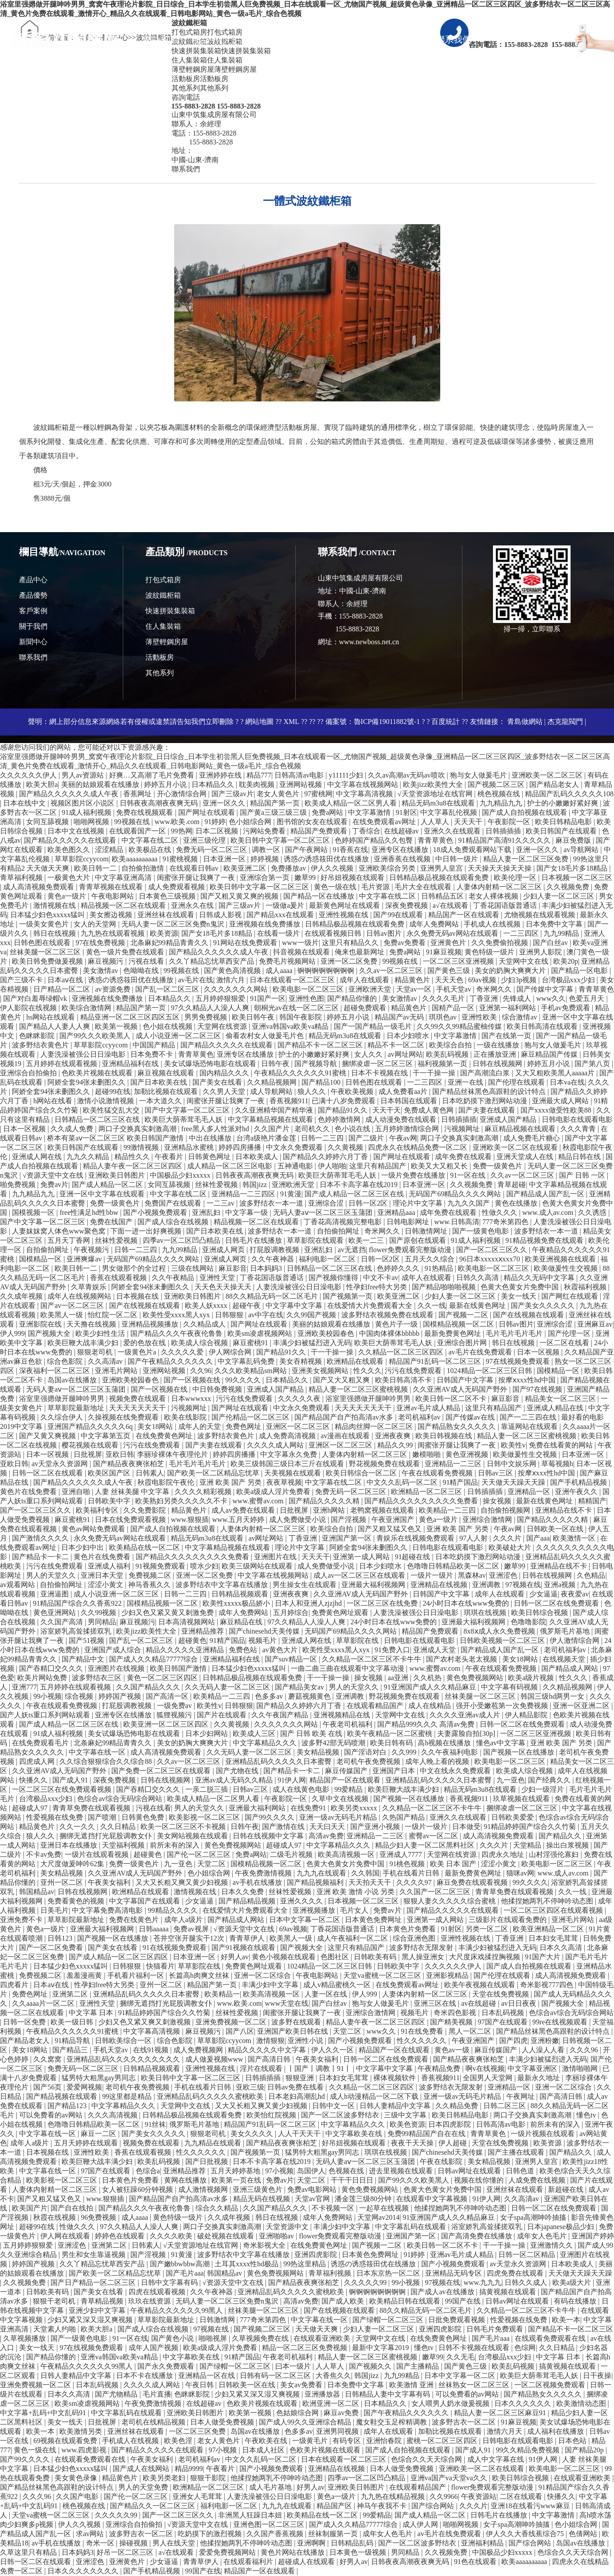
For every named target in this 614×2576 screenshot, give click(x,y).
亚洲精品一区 (530, 1491)
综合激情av (520, 1017)
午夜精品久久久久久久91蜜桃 (301, 1073)
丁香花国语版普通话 (506, 905)
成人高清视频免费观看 (39, 887)
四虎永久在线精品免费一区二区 (418, 1147)
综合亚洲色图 (415, 1938)
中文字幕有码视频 (510, 1687)
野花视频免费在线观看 (385, 1463)
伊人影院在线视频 (29, 1008)
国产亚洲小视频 (376, 1826)
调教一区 (267, 849)
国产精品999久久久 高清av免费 (426, 1724)
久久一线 (432, 1305)
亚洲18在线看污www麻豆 (531, 2506)
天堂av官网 (313, 2198)
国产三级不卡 (22, 980)
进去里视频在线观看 (401, 2171)
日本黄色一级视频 (358, 2552)
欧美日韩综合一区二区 (362, 1473)
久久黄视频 (346, 1147)
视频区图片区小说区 (83, 803)
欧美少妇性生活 (101, 1333)
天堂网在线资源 (223, 1026)
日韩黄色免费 (143, 1817)
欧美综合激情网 (87, 1008)
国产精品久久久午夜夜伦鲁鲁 (177, 1333)
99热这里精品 (305, 2264)
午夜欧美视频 (353, 1091)
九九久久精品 (88, 1156)
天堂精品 (528, 1845)
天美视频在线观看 (293, 1473)
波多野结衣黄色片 (41, 1045)
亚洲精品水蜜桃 (189, 1147)
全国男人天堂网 (488, 2078)
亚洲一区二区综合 (263, 1975)
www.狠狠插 (190, 1519)
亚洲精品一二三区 (454, 1463)
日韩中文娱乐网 (512, 1463)
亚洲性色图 (306, 998)
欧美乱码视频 (448, 1054)
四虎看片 (15, 1984)
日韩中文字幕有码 (170, 2282)
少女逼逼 (543, 1594)
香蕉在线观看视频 (119, 1277)
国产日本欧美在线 (159, 1082)
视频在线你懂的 (479, 2180)
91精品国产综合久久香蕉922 (78, 1603)
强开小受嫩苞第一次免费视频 (503, 1705)
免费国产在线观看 (174, 1203)
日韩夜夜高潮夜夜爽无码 (159, 803)
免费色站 (244, 1650)
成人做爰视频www (215, 2059)
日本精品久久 (214, 784)
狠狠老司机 (95, 1352)
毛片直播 (157, 2394)
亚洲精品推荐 (203, 1631)
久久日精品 (118, 1826)
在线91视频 (151, 2050)
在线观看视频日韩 (334, 933)
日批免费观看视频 (457, 2319)
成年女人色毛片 (542, 2236)
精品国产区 (335, 2506)
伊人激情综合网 (575, 1640)
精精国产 (592, 1501)
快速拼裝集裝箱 (170, 611)
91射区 (406, 812)
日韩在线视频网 (498, 1063)
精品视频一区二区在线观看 (124, 905)
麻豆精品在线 (242, 1622)
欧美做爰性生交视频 (566, 1268)
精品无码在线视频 (262, 2198)
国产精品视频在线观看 (62, 2096)
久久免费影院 (145, 1510)
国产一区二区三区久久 (492, 1249)
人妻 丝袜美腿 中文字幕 (133, 1491)
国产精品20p (585, 2450)
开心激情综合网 (182, 794)
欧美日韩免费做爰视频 (48, 961)
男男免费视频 (206, 1017)
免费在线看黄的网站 (561, 1445)
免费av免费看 (405, 942)
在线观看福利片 (249, 2561)
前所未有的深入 (175, 1845)
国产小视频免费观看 (156, 1212)
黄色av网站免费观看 (94, 1529)
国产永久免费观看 (166, 2366)
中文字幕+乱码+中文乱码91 (44, 2412)
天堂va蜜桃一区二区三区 (382, 1975)
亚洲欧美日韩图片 (117, 1175)
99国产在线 (463, 2301)
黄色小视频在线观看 (284, 1957)
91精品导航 (73, 2040)
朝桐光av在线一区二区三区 (297, 1008)
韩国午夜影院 (301, 1017)
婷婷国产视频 (120, 1696)
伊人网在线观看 (66, 2236)
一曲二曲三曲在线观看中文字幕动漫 (348, 1668)
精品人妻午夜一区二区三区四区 (133, 1166)
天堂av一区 (414, 989)
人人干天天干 (300, 2133)
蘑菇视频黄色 (310, 1696)
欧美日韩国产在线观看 (562, 831)
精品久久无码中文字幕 (540, 1277)
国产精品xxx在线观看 (281, 914)
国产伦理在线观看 (517, 1082)
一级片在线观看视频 (97, 1854)
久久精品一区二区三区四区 (401, 1352)
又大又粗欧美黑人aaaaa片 (556, 1073)
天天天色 (450, 980)
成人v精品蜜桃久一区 (337, 1984)
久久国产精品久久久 (149, 1687)
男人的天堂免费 (144, 2487)
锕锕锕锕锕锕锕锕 (326, 970)
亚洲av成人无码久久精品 (234, 1780)
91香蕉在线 (350, 849)
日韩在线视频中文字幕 (269, 1836)
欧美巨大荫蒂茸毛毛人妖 (184, 1119)
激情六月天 (505, 2431)
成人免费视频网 (199, 2050)
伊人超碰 (453, 2143)
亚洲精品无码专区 (454, 2273)
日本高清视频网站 (187, 1622)
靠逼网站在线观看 (530, 1426)
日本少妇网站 (207, 1733)
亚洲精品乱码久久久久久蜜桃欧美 (211, 2096)
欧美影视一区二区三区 (205, 1817)
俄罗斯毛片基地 (565, 1631)
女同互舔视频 (48, 821)
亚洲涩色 (504, 1575)
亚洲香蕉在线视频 (403, 859)
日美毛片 (54, 1910)
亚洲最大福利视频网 (374, 1584)
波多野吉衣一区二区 (464, 2422)
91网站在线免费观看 (246, 942)
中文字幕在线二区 (150, 840)
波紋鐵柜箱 (163, 595)
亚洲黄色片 (449, 942)
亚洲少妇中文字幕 (98, 2310)
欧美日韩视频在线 (444, 1436)
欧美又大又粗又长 (440, 1166)
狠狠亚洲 (300, 2078)
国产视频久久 (371, 2366)
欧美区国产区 (110, 1473)
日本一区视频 (25, 1128)
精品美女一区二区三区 (561, 1398)
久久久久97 (415, 1882)
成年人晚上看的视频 (438, 1761)
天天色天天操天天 (224, 1287)
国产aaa (538, 1538)
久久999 (404, 1752)
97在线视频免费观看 (518, 1361)
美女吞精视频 (301, 1361)
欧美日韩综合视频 (540, 1612)
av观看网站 (18, 1584)
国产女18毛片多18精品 (572, 868)
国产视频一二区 (464, 1315)
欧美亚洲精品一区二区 (549, 1929)
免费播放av (289, 868)
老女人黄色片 (279, 794)
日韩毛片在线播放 (254, 1240)
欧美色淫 (179, 2440)
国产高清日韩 (270, 2059)
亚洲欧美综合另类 (388, 868)
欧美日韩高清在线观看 (543, 1026)
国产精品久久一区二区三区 (153, 2506)
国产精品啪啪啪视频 (444, 1287)
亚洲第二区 (71, 1994)
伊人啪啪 (332, 1166)
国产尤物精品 (117, 2394)
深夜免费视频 (407, 905)
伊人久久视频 (333, 868)
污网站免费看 (265, 831)
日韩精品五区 (443, 896)
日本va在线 (567, 1082)
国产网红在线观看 (570, 1296)
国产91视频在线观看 (244, 1947)
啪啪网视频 (92, 821)
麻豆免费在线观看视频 (473, 1882)
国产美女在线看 (218, 1082)
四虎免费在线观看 (516, 2273)
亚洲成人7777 (401, 1854)
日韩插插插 (504, 831)
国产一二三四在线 (529, 1417)
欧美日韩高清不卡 (404, 1380)
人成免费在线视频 (537, 2180)
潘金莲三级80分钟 (364, 2198)
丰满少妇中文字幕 (271, 1984)
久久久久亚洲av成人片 (466, 1715)
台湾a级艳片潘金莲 (267, 1138)
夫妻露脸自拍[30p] (467, 1733)
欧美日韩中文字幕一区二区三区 (281, 840)
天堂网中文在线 (524, 961)
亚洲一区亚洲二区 (582, 1705)
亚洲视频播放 (315, 1910)
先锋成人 (518, 998)
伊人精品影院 (527, 1715)
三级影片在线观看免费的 (508, 1919)
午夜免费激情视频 (264, 1873)
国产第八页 (593, 1063)
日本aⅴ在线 (66, 980)
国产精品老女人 (555, 784)
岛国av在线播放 (72, 1380)
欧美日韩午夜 (254, 1017)
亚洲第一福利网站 (508, 1008)
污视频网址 (462, 1128)
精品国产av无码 (400, 1017)
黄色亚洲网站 (55, 1612)
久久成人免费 (73, 1128)
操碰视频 (134, 2543)
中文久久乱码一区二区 (403, 1482)
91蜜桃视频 (180, 859)
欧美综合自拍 (451, 1045)
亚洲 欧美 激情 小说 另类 (356, 1891)
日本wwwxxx (192, 1398)
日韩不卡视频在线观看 (474, 2347)
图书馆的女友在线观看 (313, 821)
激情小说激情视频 (106, 1101)
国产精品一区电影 (580, 970)
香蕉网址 (138, 794)
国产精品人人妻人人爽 (55, 1026)
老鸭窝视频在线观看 (383, 1510)
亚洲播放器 (323, 2394)
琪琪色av (443, 1017)
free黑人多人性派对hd (216, 1128)
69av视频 (483, 980)
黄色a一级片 (67, 896)
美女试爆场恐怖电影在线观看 (211, 1063)
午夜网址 (521, 2096)
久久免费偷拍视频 (500, 942)
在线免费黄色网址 (165, 1436)
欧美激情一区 (575, 1538)
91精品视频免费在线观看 (545, 1240)
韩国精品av (36, 1891)
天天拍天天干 (370, 1882)
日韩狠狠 (230, 1315)
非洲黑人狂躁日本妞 (251, 2515)
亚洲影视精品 (448, 1975)
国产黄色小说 (173, 2338)
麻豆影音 (233, 1268)
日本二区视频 (218, 831)
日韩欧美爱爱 (513, 1817)
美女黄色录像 (77, 2478)
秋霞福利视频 (586, 1287)
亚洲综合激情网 (488, 1519)
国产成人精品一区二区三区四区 (119, 1957)
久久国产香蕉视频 (275, 2533)
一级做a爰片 (286, 905)
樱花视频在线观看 (91, 1445)
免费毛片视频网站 (288, 961)
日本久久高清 (562, 1947)
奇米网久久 (494, 989)
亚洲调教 (487, 1584)
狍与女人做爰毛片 (479, 775)
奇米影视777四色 (547, 1984)
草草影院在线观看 (316, 1240)
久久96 (200, 1370)
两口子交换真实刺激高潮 (138, 1128)
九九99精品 (562, 933)
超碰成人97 (30, 1808)
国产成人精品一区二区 (108, 1184)
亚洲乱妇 (207, 1212)
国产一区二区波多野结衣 (341, 2115)
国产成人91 (71, 1780)
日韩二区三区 (505, 2105)
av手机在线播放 (258, 1882)
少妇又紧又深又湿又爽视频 (90, 2319)
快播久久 (34, 1780)
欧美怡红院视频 (272, 2115)
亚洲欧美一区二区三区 (548, 775)
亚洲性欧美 (480, 1017)
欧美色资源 (407, 2124)
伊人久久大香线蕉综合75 (526, 2533)
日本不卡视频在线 (380, 1073)
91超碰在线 (413, 1556)
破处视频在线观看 (226, 2236)
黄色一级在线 (336, 887)
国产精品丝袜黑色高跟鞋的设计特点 (490, 1091)
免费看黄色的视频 (76, 1901)
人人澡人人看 (544, 2050)
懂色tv (587, 2115)
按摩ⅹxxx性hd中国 (527, 1380)
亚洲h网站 (330, 1510)
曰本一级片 (294, 2366)
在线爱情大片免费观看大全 (370, 1305)
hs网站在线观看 (51, 1017)
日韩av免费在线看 (296, 2087)
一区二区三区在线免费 (383, 1603)
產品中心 (33, 580)
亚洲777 (24, 1687)
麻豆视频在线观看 (166, 1073)
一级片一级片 (433, 1575)
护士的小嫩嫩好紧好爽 (563, 803)
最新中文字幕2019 (381, 2347)
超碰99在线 (112, 1091)
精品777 (258, 775)
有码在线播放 (576, 2301)
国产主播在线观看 (517, 2152)
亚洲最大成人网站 (561, 1101)
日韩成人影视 (221, 914)
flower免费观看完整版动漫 (411, 1249)
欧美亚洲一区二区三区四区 (166, 1724)
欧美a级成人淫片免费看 (274, 1491)
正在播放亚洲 (495, 1054)
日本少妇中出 (83, 1547)
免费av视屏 (191, 1929)
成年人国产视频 (154, 2347)
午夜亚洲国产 (394, 1519)
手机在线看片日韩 (412, 1873)
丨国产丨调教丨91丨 (320, 2068)
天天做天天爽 (317, 2329)
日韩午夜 (276, 1063)
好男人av (235, 1957)
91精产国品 (460, 1482)
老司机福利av (420, 1417)
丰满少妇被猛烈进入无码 (312, 1342)
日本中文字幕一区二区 (305, 1919)
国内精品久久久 (225, 1073)
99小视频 (47, 1696)
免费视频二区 (151, 1575)
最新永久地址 (539, 2078)
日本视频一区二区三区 (576, 877)
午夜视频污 (92, 1249)
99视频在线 (133, 821)
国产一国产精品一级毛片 (374, 1026)
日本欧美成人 (257, 1156)
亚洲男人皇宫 (442, 868)
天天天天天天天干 (138, 1408)
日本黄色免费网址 (374, 1919)
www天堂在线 (287, 2003)
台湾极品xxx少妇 (569, 980)
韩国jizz (255, 1184)
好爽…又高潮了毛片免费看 (152, 775)
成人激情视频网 (204, 2189)
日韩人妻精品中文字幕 (396, 2105)
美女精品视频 (319, 1752)
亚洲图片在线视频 (117, 1668)
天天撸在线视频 (92, 1324)
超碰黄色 (192, 1640)
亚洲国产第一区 (347, 1538)
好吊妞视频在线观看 (353, 877)
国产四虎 (513, 2040)
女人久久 (369, 1054)
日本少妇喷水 (409, 1035)
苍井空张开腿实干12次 (189, 1938)
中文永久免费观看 (295, 1147)
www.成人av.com (548, 1212)
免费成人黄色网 (429, 1110)
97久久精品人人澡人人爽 (211, 1008)
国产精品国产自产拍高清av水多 (344, 1417)
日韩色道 (521, 2171)
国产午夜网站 (307, 849)
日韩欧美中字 (110, 1501)
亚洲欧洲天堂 (370, 989)
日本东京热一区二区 (389, 2273)
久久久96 (585, 2050)
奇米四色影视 (456, 2012)
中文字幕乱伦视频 (449, 812)
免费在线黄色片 (134, 1919)
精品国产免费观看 (319, 831)
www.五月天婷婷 (239, 1519)
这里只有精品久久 (351, 942)
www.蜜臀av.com (258, 1501)
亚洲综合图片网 (463, 1342)
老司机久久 (313, 1128)
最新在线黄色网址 (478, 1305)
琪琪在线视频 (486, 1612)
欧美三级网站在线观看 (258, 1566)
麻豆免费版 (574, 840)
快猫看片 (160, 1966)
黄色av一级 (452, 2050)
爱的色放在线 (145, 1342)
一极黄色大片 (69, 877)
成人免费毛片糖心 (532, 1138)
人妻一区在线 (327, 1994)
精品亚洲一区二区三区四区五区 (130, 1017)
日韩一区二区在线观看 (48, 1473)
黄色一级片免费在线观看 (126, 952)
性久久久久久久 (422, 2040)
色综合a (148, 2171)
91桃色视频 (407, 1864)
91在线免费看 (423, 2031)
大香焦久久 (333, 2375)
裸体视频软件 (395, 2078)
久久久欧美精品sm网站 (252, 1370)
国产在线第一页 (507, 1035)
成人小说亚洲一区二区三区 (179, 1035)
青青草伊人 (247, 1938)
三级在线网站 (193, 1268)
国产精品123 (67, 2105)
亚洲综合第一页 (265, 877)
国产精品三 (71, 2050)
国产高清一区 (168, 1696)
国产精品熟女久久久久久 (457, 1426)
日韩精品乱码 (353, 2543)
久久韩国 (365, 1873)
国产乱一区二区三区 (168, 989)
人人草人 (436, 821)
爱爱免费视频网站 (228, 2552)
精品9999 (189, 2468)
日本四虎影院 (450, 2124)
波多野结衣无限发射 (422, 1947)
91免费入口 (392, 1650)
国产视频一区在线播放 (519, 1752)
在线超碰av (402, 831)
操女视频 (498, 1501)
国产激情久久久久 (41, 1538)
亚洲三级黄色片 (258, 2189)
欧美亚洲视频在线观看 (561, 1259)
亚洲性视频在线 (344, 914)
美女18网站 (156, 1426)
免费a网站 (328, 812)
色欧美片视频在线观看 (98, 1073)
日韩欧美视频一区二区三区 (503, 1640)
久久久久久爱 (183, 1352)
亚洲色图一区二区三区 (269, 2524)
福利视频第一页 (443, 1063)
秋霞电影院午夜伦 (166, 1482)
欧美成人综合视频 (200, 1342)
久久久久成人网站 (276, 1445)
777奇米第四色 (506, 1222)
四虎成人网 (37, 1761)
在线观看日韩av (194, 868)
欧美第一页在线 (237, 2180)
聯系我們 (186, 169)
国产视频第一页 (348, 1296)
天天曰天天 (328, 1826)
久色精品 (591, 1575)
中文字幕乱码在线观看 (411, 2226)
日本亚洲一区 (225, 859)
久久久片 (508, 1538)
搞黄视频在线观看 (508, 2292)
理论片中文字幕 (418, 1203)
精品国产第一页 (275, 803)
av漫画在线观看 (346, 1436)
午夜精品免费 (440, 2068)
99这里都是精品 (127, 2096)
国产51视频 (87, 1640)
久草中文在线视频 (341, 1798)
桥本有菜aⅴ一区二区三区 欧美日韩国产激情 (116, 1138)
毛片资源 (376, 887)
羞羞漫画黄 (85, 1975)
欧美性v (513, 1445)
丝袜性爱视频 (217, 1184)
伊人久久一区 (333, 2050)
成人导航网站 (272, 1091)
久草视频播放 (25, 2338)
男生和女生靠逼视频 (94, 2254)
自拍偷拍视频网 (506, 1510)
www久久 (551, 998)
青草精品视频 (103, 2301)
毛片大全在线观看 (424, 887)
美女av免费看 (302, 2385)
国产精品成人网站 (570, 1668)
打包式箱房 (163, 580)
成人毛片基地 (271, 2487)
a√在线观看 (451, 905)
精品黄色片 (413, 980)
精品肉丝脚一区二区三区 (375, 1426)
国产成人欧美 (343, 2301)
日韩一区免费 (25, 2022)
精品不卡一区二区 (397, 1045)
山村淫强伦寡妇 (554, 1854)
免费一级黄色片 (498, 1166)
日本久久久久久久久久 (83, 2571)
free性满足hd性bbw (89, 1212)
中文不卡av (380, 1277)
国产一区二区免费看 (52, 1947)
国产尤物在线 (238, 1770)
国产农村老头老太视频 (462, 1659)
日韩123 (60, 1938)
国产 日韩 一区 (583, 1175)
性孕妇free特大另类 (377, 1287)
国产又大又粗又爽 (342, 1380)
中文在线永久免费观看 (456, 1770)
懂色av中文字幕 (501, 1743)
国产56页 (48, 2087)
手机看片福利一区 (136, 1975)
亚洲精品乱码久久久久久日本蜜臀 (279, 1761)
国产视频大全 (50, 1333)
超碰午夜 (247, 1305)
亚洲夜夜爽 (393, 1436)
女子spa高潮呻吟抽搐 (534, 2217)
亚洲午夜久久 (577, 1491)
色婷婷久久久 (399, 1268)
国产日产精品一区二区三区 (94, 2282)
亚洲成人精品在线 (556, 1408)
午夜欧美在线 (267, 2440)
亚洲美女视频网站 (321, 1370)
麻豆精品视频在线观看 (521, 1128)
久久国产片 (272, 1128)
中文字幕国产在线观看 (145, 1901)
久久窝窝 (48, 2059)
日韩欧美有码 (376, 1957)
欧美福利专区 (98, 1510)
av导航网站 (581, 849)
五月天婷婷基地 (236, 2171)
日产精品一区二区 (62, 989)
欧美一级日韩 (73, 2022)
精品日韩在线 (580, 1156)
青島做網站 (525, 721)
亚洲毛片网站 (117, 1370)
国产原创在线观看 (418, 1240)
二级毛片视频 (292, 1854)
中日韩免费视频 (218, 1389)
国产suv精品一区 (292, 1659)
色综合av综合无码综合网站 (120, 1798)
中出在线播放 (211, 1138)
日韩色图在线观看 (43, 942)
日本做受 (466, 1826)
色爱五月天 (587, 998)
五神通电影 (296, 1166)
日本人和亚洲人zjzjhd (309, 1603)
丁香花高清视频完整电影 (343, 1222)
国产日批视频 (207, 2161)
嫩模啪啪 (427, 1454)
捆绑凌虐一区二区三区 (378, 1063)
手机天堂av (454, 989)
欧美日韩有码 (392, 1743)
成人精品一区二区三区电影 (230, 1166)
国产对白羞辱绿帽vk (36, 998)
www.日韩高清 (456, 1222)
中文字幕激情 (370, 812)
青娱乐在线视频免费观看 (416, 1538)
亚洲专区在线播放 (401, 849)
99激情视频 (141, 1147)
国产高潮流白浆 (486, 1073)
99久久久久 (243, 1380)
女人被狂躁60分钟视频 (138, 2189)
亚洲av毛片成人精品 (428, 1408)
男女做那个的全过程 (135, 1268)
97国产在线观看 (503, 2022)
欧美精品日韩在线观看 (405, 2301)
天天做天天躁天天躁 (514, 1482)
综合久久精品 (218, 2208)
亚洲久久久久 (302, 1901)
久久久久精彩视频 (204, 1491)
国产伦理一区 (570, 1333)
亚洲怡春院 (384, 2440)
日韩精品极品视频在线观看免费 (439, 877)
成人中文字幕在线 (496, 2459)
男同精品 (102, 1622)
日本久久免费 (243, 1891)
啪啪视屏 (214, 2338)
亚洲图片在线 (276, 1556)
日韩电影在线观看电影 (577, 1119)
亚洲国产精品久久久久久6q (90, 1426)
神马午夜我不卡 (382, 2506)
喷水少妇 (204, 1566)
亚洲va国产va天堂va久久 (450, 2478)
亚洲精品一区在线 (207, 2375)
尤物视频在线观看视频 (540, 914)
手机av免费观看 (566, 1008)
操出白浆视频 (568, 1845)
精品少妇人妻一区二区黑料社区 (425, 1845)
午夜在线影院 (442, 2161)
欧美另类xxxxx (355, 1808)
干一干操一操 (435, 1073)
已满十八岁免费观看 (344, 1101)
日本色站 (573, 2440)
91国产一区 (267, 998)
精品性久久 (133, 1156)
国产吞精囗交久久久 (52, 1668)
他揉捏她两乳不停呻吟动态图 (548, 1901)
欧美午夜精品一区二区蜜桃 (390, 1733)
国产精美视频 (452, 2022)
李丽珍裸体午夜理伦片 (173, 1454)
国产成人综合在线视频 (173, 1222)
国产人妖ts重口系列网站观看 (46, 1715)
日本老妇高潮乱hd (297, 2096)
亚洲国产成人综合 (113, 1650)
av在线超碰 (479, 2003)
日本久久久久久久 (523, 2403)
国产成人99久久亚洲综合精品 (306, 2422)
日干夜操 (597, 2375)
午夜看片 (170, 1156)
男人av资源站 (84, 775)
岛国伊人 (311, 2171)
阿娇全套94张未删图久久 (87, 1082)
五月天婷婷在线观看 (87, 2143)
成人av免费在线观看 (244, 1510)
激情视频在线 (55, 905)
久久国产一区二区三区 (435, 1891)
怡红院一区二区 (113, 1315)
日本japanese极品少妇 (561, 2226)
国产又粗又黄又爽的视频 (240, 896)
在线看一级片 (279, 933)
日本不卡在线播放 (145, 2375)
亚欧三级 (250, 2087)
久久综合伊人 (62, 1417)
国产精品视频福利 (316, 1882)
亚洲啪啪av (277, 2236)
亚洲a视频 (560, 1584)
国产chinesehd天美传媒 (265, 1631)
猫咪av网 (520, 1873)
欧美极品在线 (151, 849)
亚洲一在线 (466, 1082)
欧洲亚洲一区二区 (331, 2403)
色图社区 (336, 1957)
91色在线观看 (476, 2561)
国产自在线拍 (73, 2208)
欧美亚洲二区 (245, 868)
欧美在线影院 (186, 1417)
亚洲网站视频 (301, 784)
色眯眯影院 (37, 1035)
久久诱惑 (593, 1212)
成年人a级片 (184, 1919)
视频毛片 (263, 1640)
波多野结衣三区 (97, 1677)
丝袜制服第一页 (334, 2533)
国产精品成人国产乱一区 (546, 1194)
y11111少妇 (347, 775)
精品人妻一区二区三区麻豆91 (501, 2412)
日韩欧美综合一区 (124, 2040)
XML (291, 721)
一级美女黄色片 (44, 924)
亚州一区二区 (62, 1882)
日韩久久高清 (478, 1277)
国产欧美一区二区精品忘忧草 (214, 1473)
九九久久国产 (469, 1203)
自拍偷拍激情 (143, 868)
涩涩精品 (110, 849)
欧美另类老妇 (165, 2478)
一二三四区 (521, 933)
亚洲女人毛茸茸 (198, 2496)
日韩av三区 (496, 1473)
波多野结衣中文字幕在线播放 (223, 1584)
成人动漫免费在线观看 (401, 1119)
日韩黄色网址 (210, 1156)
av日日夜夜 (519, 2003)
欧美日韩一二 (96, 868)
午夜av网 (403, 1138)
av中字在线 (265, 1315)
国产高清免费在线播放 (477, 2236)
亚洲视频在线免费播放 (265, 924)
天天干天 (386, 1110)
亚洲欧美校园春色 (326, 1333)
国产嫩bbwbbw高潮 (180, 2264)
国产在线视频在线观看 (145, 1305)
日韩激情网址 (427, 1231)
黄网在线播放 (186, 2180)
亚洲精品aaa (397, 1212)
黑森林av (472, 1575)
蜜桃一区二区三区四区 (443, 2440)
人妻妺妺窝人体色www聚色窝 (59, 1231)
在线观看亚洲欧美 (322, 2338)
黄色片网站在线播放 (293, 2552)
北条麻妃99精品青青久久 (170, 942)
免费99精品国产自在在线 (427, 2133)
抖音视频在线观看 (302, 952)
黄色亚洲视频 (468, 1454)
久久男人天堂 (225, 1091)
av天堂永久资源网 (60, 1463)
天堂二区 (212, 1864)
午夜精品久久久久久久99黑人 (177, 2310)
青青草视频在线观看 (112, 887)
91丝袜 (155, 2124)
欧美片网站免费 (43, 1677)
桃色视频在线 (499, 794)
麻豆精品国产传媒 (550, 1054)
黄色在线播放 (517, 1203)
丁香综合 (366, 831)
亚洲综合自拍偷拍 (29, 1073)
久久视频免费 (569, 887)
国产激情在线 (284, 1826)
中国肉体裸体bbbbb (390, 1333)
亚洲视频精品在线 (342, 1715)
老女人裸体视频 (494, 896)
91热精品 (440, 1268)
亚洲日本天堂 (103, 1575)
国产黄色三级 (449, 970)
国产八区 (240, 2031)
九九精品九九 (502, 803)
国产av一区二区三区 (73, 1305)
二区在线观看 (522, 2496)
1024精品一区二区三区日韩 (490, 1370)
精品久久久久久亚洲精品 (186, 1650)
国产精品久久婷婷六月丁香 (326, 1156)
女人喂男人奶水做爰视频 (451, 2403)
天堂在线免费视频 (501, 1994)
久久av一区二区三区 (391, 970)
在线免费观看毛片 (41, 1743)
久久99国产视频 (312, 1315)
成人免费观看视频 (177, 887)
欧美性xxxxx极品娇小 (237, 1603)
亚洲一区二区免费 (350, 961)
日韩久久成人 (526, 2282)
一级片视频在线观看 (543, 2133)
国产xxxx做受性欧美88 (556, 1110)
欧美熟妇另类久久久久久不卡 (182, 1501)
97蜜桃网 (318, 794)
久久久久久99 (366, 2282)
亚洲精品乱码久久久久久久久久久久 (124, 2059)
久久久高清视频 (113, 2115)
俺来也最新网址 (360, 952)
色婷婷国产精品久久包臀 (375, 840)
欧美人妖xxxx (207, 1305)
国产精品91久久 (343, 1110)
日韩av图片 (384, 933)
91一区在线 (468, 1175)
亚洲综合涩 (326, 1203)
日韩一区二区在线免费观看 (557, 1603)
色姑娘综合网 (298, 2412)
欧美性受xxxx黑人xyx (177, 1315)
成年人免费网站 (435, 924)
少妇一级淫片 (543, 1789)
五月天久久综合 (430, 1259)
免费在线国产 (112, 1222)
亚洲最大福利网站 (258, 1808)
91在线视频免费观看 (175, 1947)
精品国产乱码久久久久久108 (569, 794)
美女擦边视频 (112, 914)
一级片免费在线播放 (414, 1175)
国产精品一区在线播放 (319, 896)
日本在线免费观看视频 (131, 1519)
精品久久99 (396, 1445)
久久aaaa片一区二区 (44, 2003)
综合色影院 (65, 1361)
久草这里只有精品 (29, 2552)
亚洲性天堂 (218, 1277)
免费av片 (54, 1184)
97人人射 (474, 1538)
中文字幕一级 (247, 1212)
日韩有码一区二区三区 (276, 2375)
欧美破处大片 (511, 1547)
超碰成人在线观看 (307, 2561)
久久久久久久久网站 (237, 989)
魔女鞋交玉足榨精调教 (392, 2422)
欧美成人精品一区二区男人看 (352, 803)
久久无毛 (460, 2357)
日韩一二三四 (323, 1138)
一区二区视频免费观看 (550, 2385)
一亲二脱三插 (207, 1789)
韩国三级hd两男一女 (553, 1696)
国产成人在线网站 (142, 2468)
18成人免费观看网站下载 (473, 849)
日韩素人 (150, 1473)
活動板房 (159, 657)
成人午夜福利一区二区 (353, 1938)
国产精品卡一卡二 (41, 1556)
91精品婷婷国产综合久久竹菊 (531, 1826)
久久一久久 (78, 1826)
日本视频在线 (138, 1296)
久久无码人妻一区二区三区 (228, 1687)
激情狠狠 (270, 2040)
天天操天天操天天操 (500, 868)
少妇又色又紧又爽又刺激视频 (145, 2022)
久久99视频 (99, 1612)
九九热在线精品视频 (393, 2496)
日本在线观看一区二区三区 (293, 980)
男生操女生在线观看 (305, 1584)
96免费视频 (99, 2217)
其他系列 (159, 673)
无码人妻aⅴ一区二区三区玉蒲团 (323, 1212)
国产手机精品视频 (579, 1482)
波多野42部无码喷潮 (334, 1743)
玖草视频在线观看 (522, 1798)
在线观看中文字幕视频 (432, 2198)
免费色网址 (244, 1426)
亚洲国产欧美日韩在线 (293, 2031)
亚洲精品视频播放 (150, 1324)
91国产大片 (543, 1957)
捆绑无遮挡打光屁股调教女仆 (106, 1836)
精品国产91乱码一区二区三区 (436, 1361)
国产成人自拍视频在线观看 (525, 812)
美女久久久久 (253, 2133)
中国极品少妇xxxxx (181, 1175)
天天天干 (469, 821)
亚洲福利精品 (483, 2543)
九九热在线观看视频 (113, 933)
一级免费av (175, 1705)
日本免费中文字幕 (555, 924)
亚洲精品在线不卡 (564, 1510)
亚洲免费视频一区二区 (232, 2022)
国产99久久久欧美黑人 (95, 1035)
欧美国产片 (29, 2208)
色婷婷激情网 (340, 1119)
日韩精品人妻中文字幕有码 (388, 2394)
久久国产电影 (78, 2496)
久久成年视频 (22, 1296)
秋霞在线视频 (55, 2217)
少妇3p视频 (519, 980)
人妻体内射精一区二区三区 (500, 887)
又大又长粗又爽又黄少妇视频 (183, 1882)
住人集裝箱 (163, 626)
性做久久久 (500, 1212)
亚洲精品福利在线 (131, 1063)
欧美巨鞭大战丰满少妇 (83, 1342)
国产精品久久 (561, 1836)
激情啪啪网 (580, 2068)
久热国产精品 (404, 1817)
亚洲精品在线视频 (440, 1584)
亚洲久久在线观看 (453, 831)
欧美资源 (164, 933)
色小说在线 (353, 1128)
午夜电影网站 (113, 896)
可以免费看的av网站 (51, 2115)
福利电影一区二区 (328, 1259)
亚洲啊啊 (312, 2543)
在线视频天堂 (565, 1659)
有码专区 (347, 2440)
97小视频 (279, 2171)
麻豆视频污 (106, 961)
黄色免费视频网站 (475, 1677)
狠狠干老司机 (55, 2301)
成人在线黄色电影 (302, 1789)
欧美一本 (566, 2319)
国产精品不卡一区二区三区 (321, 1045)
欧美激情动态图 (582, 2403)
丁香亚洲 (484, 998)
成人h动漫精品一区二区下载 (375, 2096)
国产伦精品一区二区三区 (251, 1417)
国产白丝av (551, 942)
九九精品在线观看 (213, 2143)
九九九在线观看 (322, 1873)
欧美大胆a (42, 784)
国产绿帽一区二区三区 (388, 2319)
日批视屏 (88, 1454)
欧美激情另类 (81, 2431)
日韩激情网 (218, 2319)
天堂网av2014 (378, 2217)
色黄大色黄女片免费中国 (520, 1287)
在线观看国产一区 (138, 831)
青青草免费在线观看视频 (92, 1808)
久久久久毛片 (444, 998)
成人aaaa (280, 970)
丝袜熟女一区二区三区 (474, 2385)
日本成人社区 (264, 2450)
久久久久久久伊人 (29, 775)
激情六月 (231, 980)
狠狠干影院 (208, 2478)
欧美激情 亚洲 (412, 2385)
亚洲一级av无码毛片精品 (339, 1817)
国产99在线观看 (399, 914)
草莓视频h (557, 1463)
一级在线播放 (499, 1045)
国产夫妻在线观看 (487, 1110)
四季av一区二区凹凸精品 (182, 1240)
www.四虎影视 (84, 2450)
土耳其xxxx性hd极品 (247, 2264)
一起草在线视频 (385, 2208)
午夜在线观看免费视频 (438, 1473)
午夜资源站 (479, 2496)
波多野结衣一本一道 (272, 1203)
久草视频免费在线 (261, 2338)
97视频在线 (523, 1584)
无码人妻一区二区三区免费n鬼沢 (173, 924)
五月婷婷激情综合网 (408, 1128)
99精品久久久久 (173, 1910)
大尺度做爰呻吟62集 (73, 1864)
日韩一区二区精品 (527, 2254)
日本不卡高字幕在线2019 (359, 1184)
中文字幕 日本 (92, 2012)
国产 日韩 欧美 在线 (312, 1733)
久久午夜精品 (174, 1277)
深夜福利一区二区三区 (55, 1370)
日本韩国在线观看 (409, 1101)
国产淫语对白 (366, 1752)
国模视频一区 (34, 1212)
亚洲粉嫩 (545, 2040)
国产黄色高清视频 (233, 970)
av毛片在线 (195, 980)
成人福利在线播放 (556, 2431)
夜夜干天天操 (413, 2143)
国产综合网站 (433, 2506)
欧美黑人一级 (62, 1315)
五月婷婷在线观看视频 (62, 1063)
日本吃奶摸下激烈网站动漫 (485, 1101)
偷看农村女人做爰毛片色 (265, 1035)
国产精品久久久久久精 (325, 1501)
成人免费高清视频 (288, 1436)
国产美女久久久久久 (543, 1305)
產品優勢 (33, 595)
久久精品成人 (205, 1324)
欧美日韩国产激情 (179, 1668)
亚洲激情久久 (552, 2245)
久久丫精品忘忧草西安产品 (212, 961)
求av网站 (91, 2533)
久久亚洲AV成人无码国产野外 (461, 1389)
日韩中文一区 (334, 2105)
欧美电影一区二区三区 (309, 989)
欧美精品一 (222, 1994)
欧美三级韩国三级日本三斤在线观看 (288, 1463)
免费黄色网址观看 (341, 1612)
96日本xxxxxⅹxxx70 (490, 1259)
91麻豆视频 (443, 952)
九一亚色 (511, 1780)
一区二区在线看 (565, 1342)
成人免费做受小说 (298, 1519)
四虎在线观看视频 (158, 2292)
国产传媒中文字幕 (545, 989)
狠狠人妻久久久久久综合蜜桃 (450, 1901)
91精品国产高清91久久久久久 (505, 840)
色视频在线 (347, 2171)
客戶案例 (33, 611)
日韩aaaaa (155, 1929)
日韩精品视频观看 (240, 1594)
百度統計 (445, 721)
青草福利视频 (22, 877)
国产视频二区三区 (497, 784)
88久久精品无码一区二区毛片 (273, 1296)
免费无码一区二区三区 (212, 849)
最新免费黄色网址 (453, 1333)
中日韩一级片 (457, 859)
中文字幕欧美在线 (354, 2133)
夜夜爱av (575, 1594)
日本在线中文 (25, 803)
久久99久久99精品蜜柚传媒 (460, 1026)
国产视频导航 (316, 1063)
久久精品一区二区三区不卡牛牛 (372, 1659)
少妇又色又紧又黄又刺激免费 (168, 1612)
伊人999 (12, 1333)
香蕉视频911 (289, 1101)
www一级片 (300, 942)
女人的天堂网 (96, 924)
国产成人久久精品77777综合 (154, 1659)
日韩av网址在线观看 (470, 2171)
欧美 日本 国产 (454, 1864)
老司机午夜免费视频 (369, 1761)
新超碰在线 (566, 2189)
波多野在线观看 (297, 2022)
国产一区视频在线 (193, 1380)
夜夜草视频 (284, 1482)
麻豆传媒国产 (347, 1770)
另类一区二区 (487, 1929)
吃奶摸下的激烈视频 (210, 2533)
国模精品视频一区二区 (459, 1324)
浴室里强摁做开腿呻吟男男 (62, 1398)
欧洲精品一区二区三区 (427, 1491)
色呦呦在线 (141, 970)
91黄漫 (290, 1194)
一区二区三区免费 (198, 2431)
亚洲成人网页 (224, 1249)
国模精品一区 (41, 1259)
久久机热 (428, 1677)
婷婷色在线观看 (120, 2236)
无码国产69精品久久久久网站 (456, 1194)
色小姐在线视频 (168, 1026)
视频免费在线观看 (138, 1398)
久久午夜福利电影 (450, 1752)
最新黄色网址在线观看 (345, 905)
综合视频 (80, 1696)
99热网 (181, 831)
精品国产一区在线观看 (464, 914)
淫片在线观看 (262, 2068)
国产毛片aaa (184, 2273)
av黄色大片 (280, 1650)
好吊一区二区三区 (126, 2552)
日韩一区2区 (368, 1203)
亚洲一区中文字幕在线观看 (102, 1194)
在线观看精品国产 (376, 1705)
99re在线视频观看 (560, 2022)
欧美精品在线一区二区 (145, 1547)
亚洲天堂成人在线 (526, 1156)
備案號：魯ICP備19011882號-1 (372, 721)
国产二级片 (367, 1138)
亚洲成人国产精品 (509, 1119)
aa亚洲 (398, 1677)
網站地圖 (259, 721)
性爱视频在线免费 (55, 1817)
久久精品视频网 (272, 1082)
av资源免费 (113, 989)
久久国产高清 (62, 1622)
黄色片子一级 (397, 1324)
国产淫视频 (349, 1519)
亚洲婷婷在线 (221, 775)
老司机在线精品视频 (154, 2422)
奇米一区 (101, 2543)
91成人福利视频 (87, 812)
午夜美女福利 (110, 1882)
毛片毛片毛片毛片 (515, 1333)
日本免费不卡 (152, 1054)
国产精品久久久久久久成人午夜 (69, 794)
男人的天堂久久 (52, 1575)
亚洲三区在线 (436, 2003)
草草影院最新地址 (76, 1408)
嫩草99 (305, 877)
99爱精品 (349, 1789)
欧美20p (565, 961)
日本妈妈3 (267, 1268)
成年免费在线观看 (464, 1156)
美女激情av (101, 970)
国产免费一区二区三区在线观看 (161, 1770)
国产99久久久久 (270, 1817)
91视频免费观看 (161, 1566)
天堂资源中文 (288, 2226)
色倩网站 (584, 2533)
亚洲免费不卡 (22, 1919)
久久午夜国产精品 (280, 1715)
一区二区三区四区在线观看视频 (554, 1910)
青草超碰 (511, 1184)
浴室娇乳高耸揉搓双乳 (76, 1631)
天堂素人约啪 (55, 2329)
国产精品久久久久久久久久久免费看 (422, 1501)
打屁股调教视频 (275, 1249)
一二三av (221, 1203)
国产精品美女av (300, 1687)
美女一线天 (519, 1296)
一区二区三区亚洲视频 (459, 961)
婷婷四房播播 (241, 1147)
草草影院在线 (358, 1640)
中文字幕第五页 (106, 1436)
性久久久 (367, 1370)
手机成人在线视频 (493, 924)
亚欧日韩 (120, 1454)
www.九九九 (483, 2282)
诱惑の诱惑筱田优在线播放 (327, 859)
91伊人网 (292, 1780)
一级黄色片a (137, 1352)
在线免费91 (309, 1808)
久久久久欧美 (172, 2236)
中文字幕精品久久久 (265, 1743)
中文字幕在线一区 (98, 1752)
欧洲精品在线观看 (356, 1361)
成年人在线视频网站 (80, 1296)
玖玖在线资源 (150, 2301)
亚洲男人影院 (541, 952)
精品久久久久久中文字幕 (268, 2050)
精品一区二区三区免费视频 (305, 2347)
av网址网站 (404, 1054)
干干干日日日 (353, 2180)
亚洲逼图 (55, 1594)
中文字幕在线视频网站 (363, 784)
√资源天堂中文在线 (54, 1175)
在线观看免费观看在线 (551, 2338)
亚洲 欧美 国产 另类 (231, 1482)
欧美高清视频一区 (347, 1854)
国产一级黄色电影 (481, 1231)
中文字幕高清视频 (365, 794)
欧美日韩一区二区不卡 (451, 1398)
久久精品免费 (457, 2105)
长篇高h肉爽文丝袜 (200, 1975)
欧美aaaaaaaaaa (135, 859)
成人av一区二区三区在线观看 (360, 1575)
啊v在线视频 (484, 2068)
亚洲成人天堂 (435, 1650)
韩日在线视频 (55, 933)
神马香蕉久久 (150, 1584)
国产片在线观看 (222, 1715)
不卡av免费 (43, 1854)
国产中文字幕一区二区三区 (188, 1110)
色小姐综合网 (251, 821)
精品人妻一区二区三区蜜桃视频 (359, 1389)
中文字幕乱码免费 (247, 1361)
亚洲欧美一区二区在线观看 (516, 1147)
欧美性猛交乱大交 (112, 1110)
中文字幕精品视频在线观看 (271, 1119)
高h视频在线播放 (445, 1743)
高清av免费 (326, 1836)
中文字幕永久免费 (289, 1454)
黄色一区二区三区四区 (163, 1677)
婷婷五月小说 (166, 784)
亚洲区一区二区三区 (299, 1426)
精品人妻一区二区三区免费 (526, 859)
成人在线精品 (430, 1705)
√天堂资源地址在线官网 (436, 794)
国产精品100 (321, 1082)
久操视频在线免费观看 (124, 1417)
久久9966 (444, 2496)
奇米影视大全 (265, 2245)
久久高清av (106, 1361)
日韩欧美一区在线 (556, 1529)
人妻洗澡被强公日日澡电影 (83, 1054)
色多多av (270, 1696)
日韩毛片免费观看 (495, 2329)
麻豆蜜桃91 (251, 1342)
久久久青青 (579, 1128)
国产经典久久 (550, 1780)
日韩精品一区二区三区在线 (98, 1119)
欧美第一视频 (117, 1026)
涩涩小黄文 (106, 1584)
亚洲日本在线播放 (69, 1845)
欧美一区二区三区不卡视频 (184, 1826)
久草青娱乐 (89, 1287)
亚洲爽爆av (84, 1259)
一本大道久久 (161, 1101)
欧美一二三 (367, 1240)
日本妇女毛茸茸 (554, 1938)
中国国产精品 (155, 1045)
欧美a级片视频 (531, 1677)
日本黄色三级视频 (168, 896)
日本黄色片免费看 (408, 1929)
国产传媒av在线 (471, 1417)
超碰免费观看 (366, 1008)
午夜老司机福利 (348, 1724)
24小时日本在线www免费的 (466, 1603)
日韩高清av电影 (299, 775)
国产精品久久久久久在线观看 (71, 840)
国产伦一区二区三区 (199, 1854)
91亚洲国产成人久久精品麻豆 (431, 1687)
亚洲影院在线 (41, 1324)
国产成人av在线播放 (443, 2292)
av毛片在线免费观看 (480, 1352)
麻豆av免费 (342, 2412)
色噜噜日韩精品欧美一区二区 (454, 1566)
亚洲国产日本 (394, 1770)
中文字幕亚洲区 (533, 2068)
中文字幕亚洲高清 (124, 877)
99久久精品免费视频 (528, 2450)
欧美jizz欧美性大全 (434, 784)
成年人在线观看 (365, 980)
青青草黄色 (436, 840)
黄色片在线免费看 (29, 1491)
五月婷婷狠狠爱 (221, 998)
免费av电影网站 (312, 2189)
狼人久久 (312, 1091)
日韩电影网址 (409, 1222)
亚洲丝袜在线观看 (166, 914)
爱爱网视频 (84, 2087)
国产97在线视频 (538, 1389)
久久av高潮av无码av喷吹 (407, 775)
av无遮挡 (352, 1249)
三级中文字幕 (406, 2115)
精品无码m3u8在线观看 (439, 803)
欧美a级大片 (572, 2282)
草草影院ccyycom (82, 859)
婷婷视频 (265, 859)
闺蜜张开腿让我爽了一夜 (197, 877)
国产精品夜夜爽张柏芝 (129, 1463)
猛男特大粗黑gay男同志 (99, 2078)
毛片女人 (355, 1910)
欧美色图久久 (69, 849)
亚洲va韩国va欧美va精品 (291, 1026)
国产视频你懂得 (334, 1277)
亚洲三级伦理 (205, 840)
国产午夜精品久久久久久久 (171, 1361)
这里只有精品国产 (378, 1166)
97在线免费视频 (101, 942)
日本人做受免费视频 (223, 2422)
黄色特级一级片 (490, 952)
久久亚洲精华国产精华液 (275, 1110)
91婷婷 (215, 821)
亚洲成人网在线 (37, 1156)
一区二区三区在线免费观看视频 (62, 1789)
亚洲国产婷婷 (592, 2236)
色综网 (525, 2347)
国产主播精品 (418, 2366)
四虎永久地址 (503, 1854)
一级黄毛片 (310, 2440)
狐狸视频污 (175, 1715)
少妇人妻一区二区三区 (559, 896)
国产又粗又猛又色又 (390, 1529)
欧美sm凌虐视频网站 (260, 1333)
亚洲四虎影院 (316, 2254)
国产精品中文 (84, 1659)
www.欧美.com (178, 821)
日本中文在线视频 (76, 831)
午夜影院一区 (510, 821)
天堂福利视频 (124, 1845)
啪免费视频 (18, 1184)
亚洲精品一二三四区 (244, 1194)
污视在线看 (147, 961)
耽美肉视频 (257, 784)
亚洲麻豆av (594, 1324)
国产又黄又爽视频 (48, 1436)
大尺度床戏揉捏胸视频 (485, 1957)
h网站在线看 (53, 1101)
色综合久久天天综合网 (427, 2459)
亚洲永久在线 (193, 905)
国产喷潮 (103, 1817)
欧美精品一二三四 (448, 1510)
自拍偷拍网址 (339, 1231)
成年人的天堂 (200, 1426)
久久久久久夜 (300, 1398)
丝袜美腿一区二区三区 (46, 952)
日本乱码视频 (503, 2012)
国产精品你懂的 (353, 998)
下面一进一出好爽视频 (146, 1231)
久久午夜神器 (273, 1259)
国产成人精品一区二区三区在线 (355, 1194)
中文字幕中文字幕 (295, 1305)
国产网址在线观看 (207, 812)
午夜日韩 (200, 2385)
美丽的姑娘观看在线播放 (101, 784)
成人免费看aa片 (404, 1091)
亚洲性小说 (306, 2040)
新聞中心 (33, 642)
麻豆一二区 (99, 2133)
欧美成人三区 (255, 1733)
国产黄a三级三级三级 (274, 812)
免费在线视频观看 (145, 812)
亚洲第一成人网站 (362, 1556)
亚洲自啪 (77, 1491)
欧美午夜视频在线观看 (480, 1984)
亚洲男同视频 (338, 2431)
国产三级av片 (232, 794)
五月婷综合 (291, 1612)
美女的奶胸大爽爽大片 (511, 970)
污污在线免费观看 (414, 1370)
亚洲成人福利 (110, 1566)
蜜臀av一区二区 (434, 1836)
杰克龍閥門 (565, 721)
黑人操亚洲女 (424, 1957)
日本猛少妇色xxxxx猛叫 (48, 914)
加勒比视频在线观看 (166, 1091)
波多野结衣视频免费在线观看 (388, 1315)
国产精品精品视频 (248, 1901)
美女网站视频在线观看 (193, 1836)
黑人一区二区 (471, 2031)
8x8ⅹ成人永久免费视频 (500, 1631)
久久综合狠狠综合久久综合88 (106, 1761)
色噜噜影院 (528, 1622)
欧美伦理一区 (516, 877)
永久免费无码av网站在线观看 (453, 933)
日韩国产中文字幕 (466, 1380)
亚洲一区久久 (225, 803)
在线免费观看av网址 (385, 821)
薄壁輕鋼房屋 (166, 642)
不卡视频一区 (334, 2208)
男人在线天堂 (175, 2543)
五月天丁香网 (69, 1240)
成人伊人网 (421, 2524)
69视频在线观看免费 (66, 2440)
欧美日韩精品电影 (564, 821)
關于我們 (33, 626)
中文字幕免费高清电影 (108, 1910)
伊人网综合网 (231, 1352)
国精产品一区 (454, 1008)
